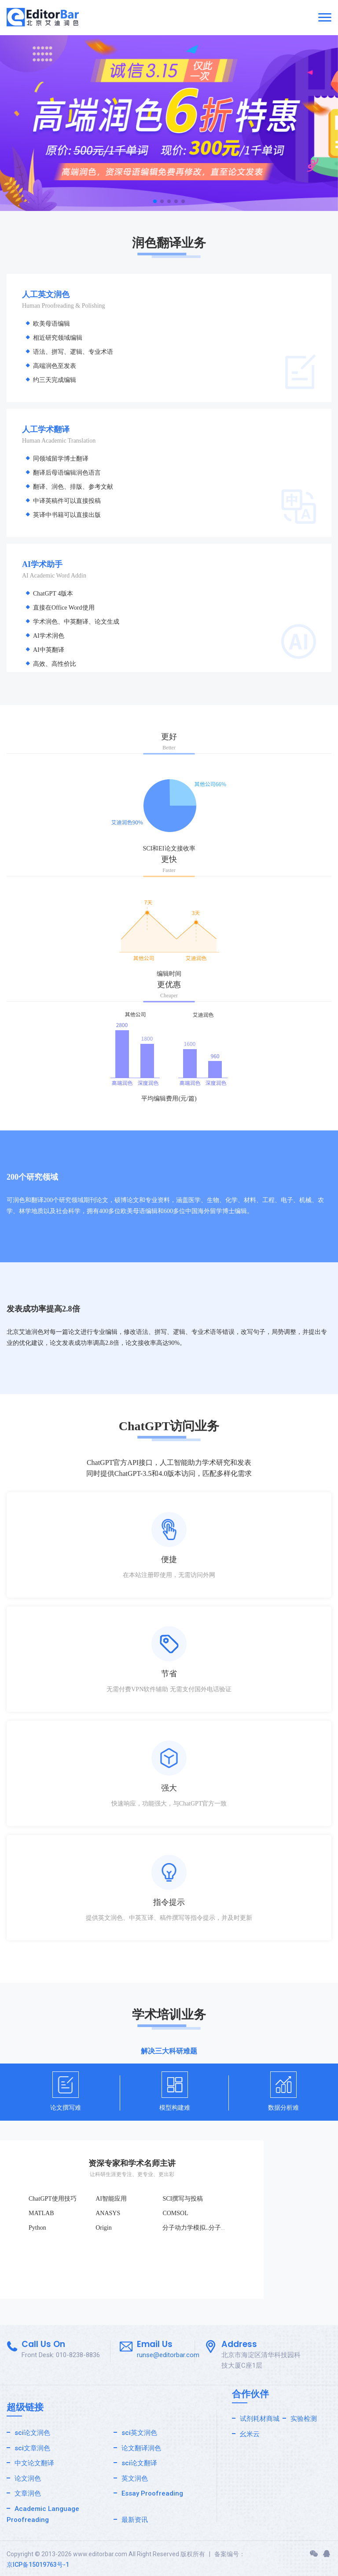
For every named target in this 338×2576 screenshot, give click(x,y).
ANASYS (108, 2213)
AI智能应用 (111, 2198)
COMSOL (175, 2213)
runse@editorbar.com (168, 2355)
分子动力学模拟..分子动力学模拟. (208, 2227)
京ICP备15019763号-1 (38, 2564)
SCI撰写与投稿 (182, 2198)
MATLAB (41, 2213)
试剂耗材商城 (259, 2419)
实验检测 (303, 2419)
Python (37, 2227)
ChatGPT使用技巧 (53, 2198)
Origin (104, 2227)
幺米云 (250, 2434)
